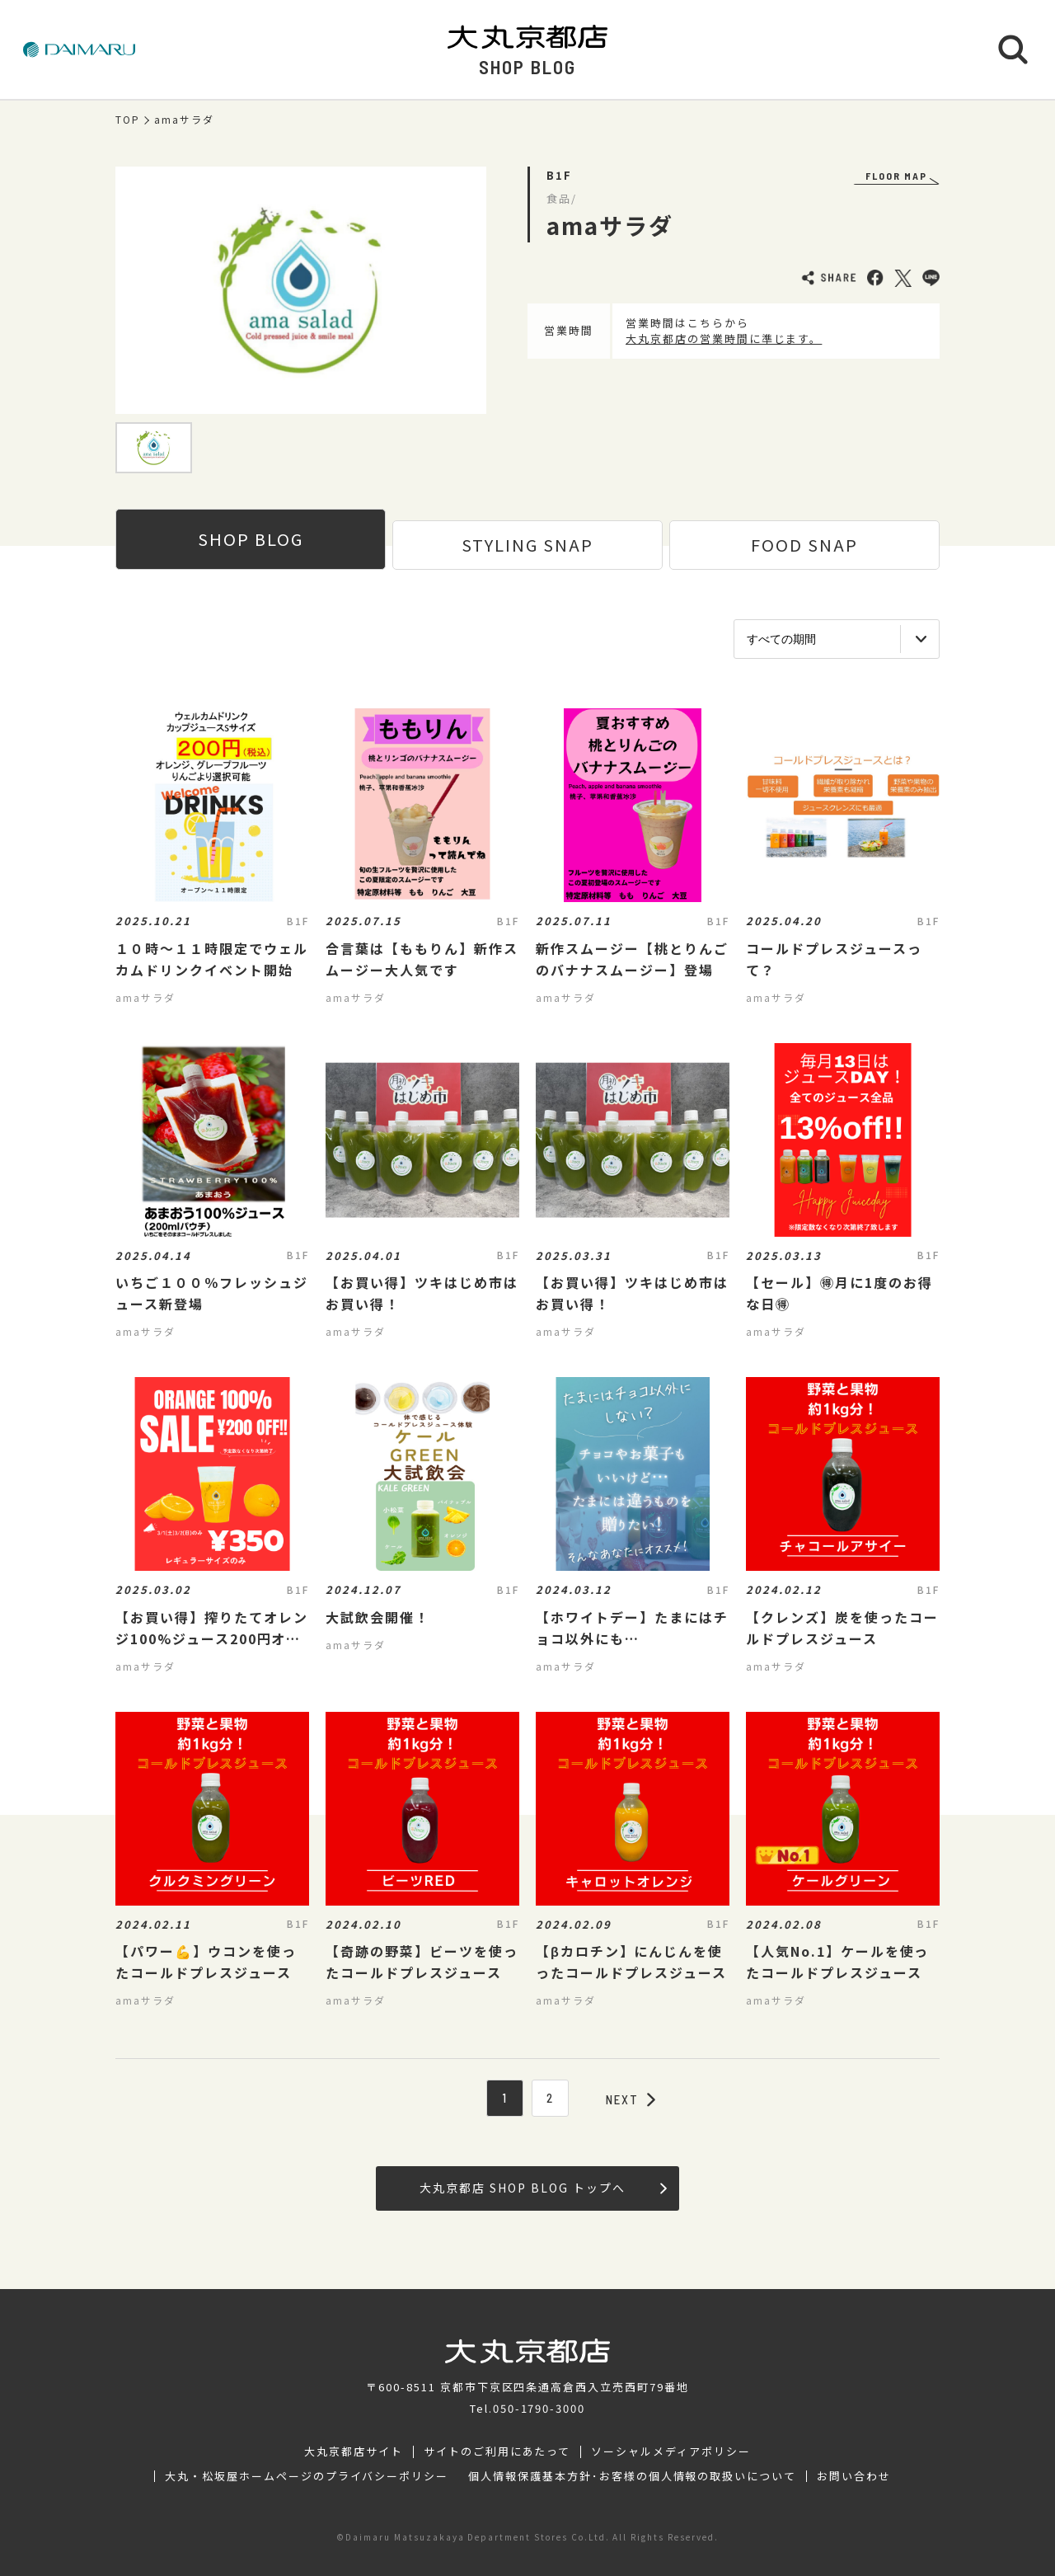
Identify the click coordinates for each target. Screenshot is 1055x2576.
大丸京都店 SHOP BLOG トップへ (543, 2187)
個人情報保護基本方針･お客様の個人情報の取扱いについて (632, 2476)
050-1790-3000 (539, 2408)
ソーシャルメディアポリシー (670, 2451)
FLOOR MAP (896, 175)
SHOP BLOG (250, 539)
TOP (127, 119)
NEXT (630, 2099)
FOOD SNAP (804, 545)
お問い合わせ (854, 2476)
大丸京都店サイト (353, 2451)
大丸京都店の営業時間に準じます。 (724, 338)
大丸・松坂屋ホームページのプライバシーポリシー (306, 2476)
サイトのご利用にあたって (497, 2451)
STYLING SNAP (527, 545)
